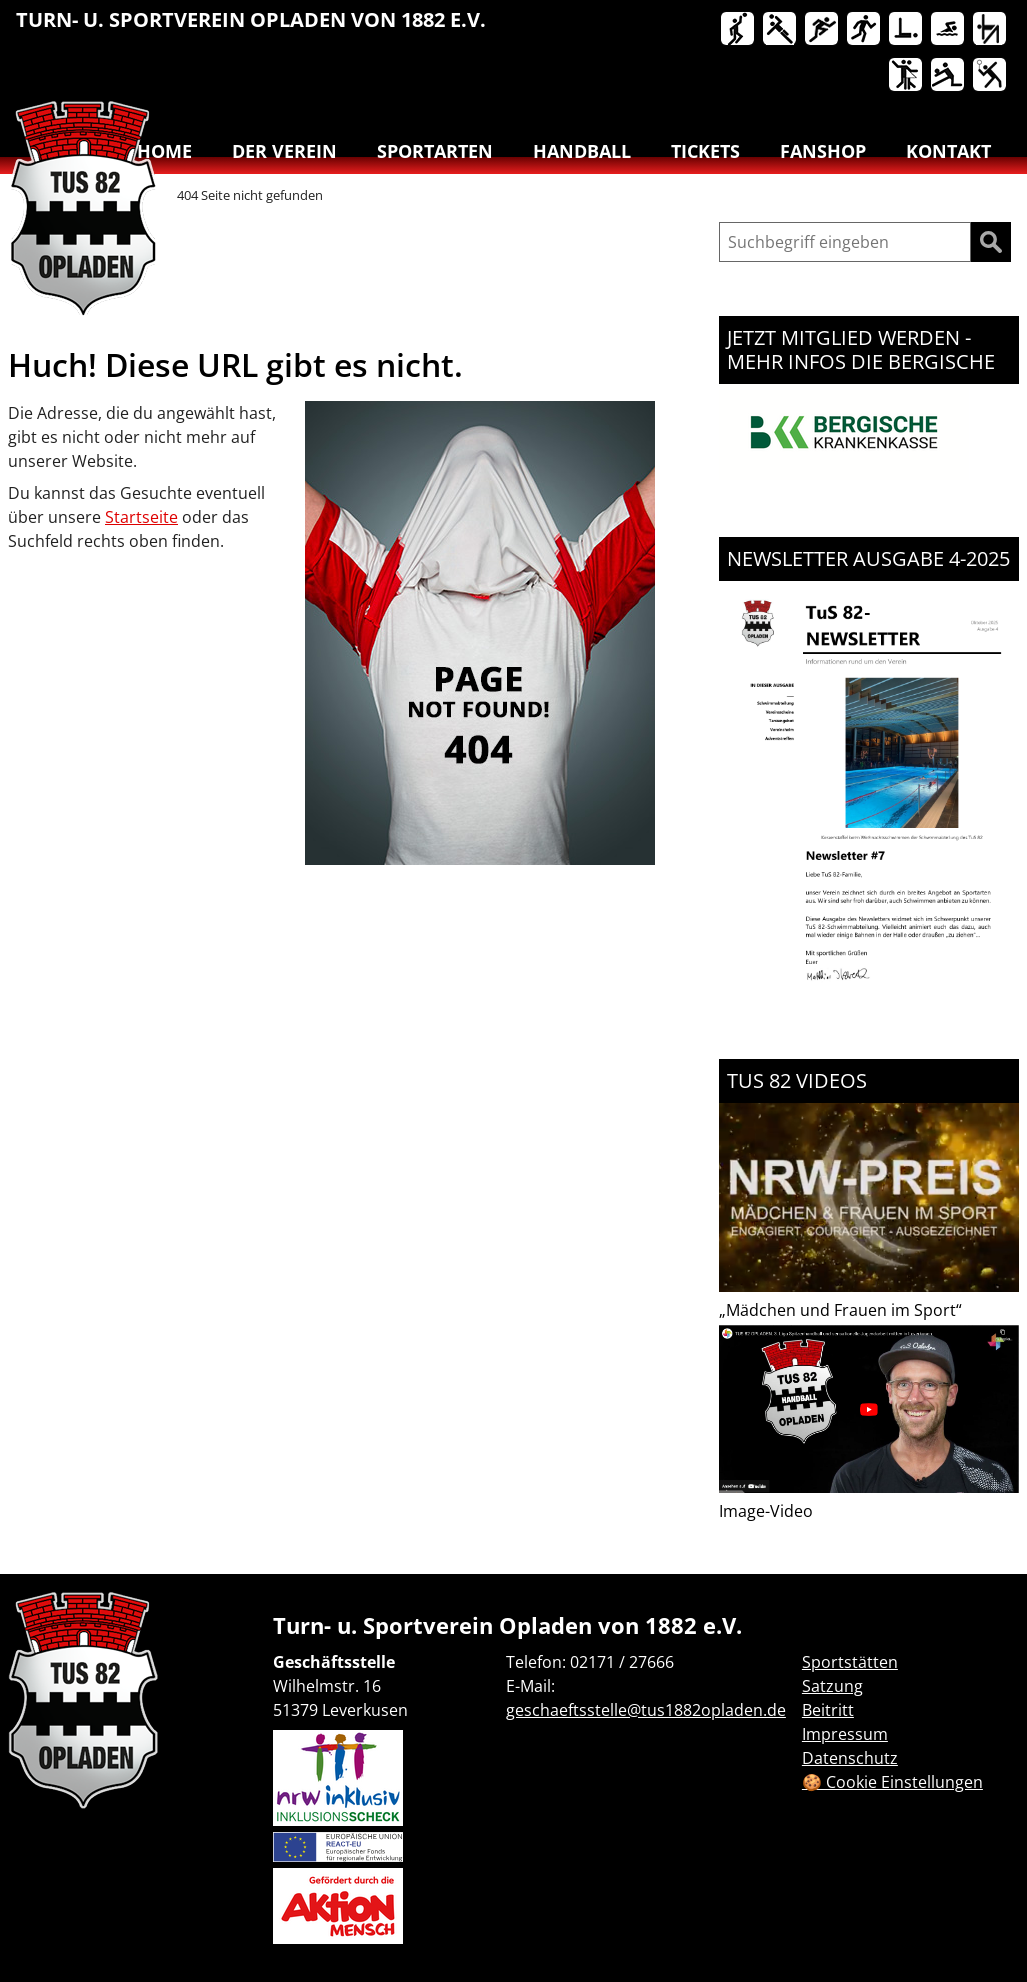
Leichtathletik (823, 30)
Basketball (739, 30)
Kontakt (948, 151)
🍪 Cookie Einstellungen (892, 1782)
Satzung (832, 1686)
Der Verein (284, 151)
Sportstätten (850, 1662)
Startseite (141, 517)
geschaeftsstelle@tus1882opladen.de (646, 1710)
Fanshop (823, 151)
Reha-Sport (907, 30)
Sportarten (435, 151)
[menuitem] (739, 33)
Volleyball (949, 76)
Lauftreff (865, 30)
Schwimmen (949, 30)
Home (164, 151)
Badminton (991, 76)
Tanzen (907, 76)
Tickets (705, 151)
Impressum (845, 1734)
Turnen (991, 30)
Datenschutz (850, 1758)
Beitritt (828, 1710)
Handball (781, 30)
